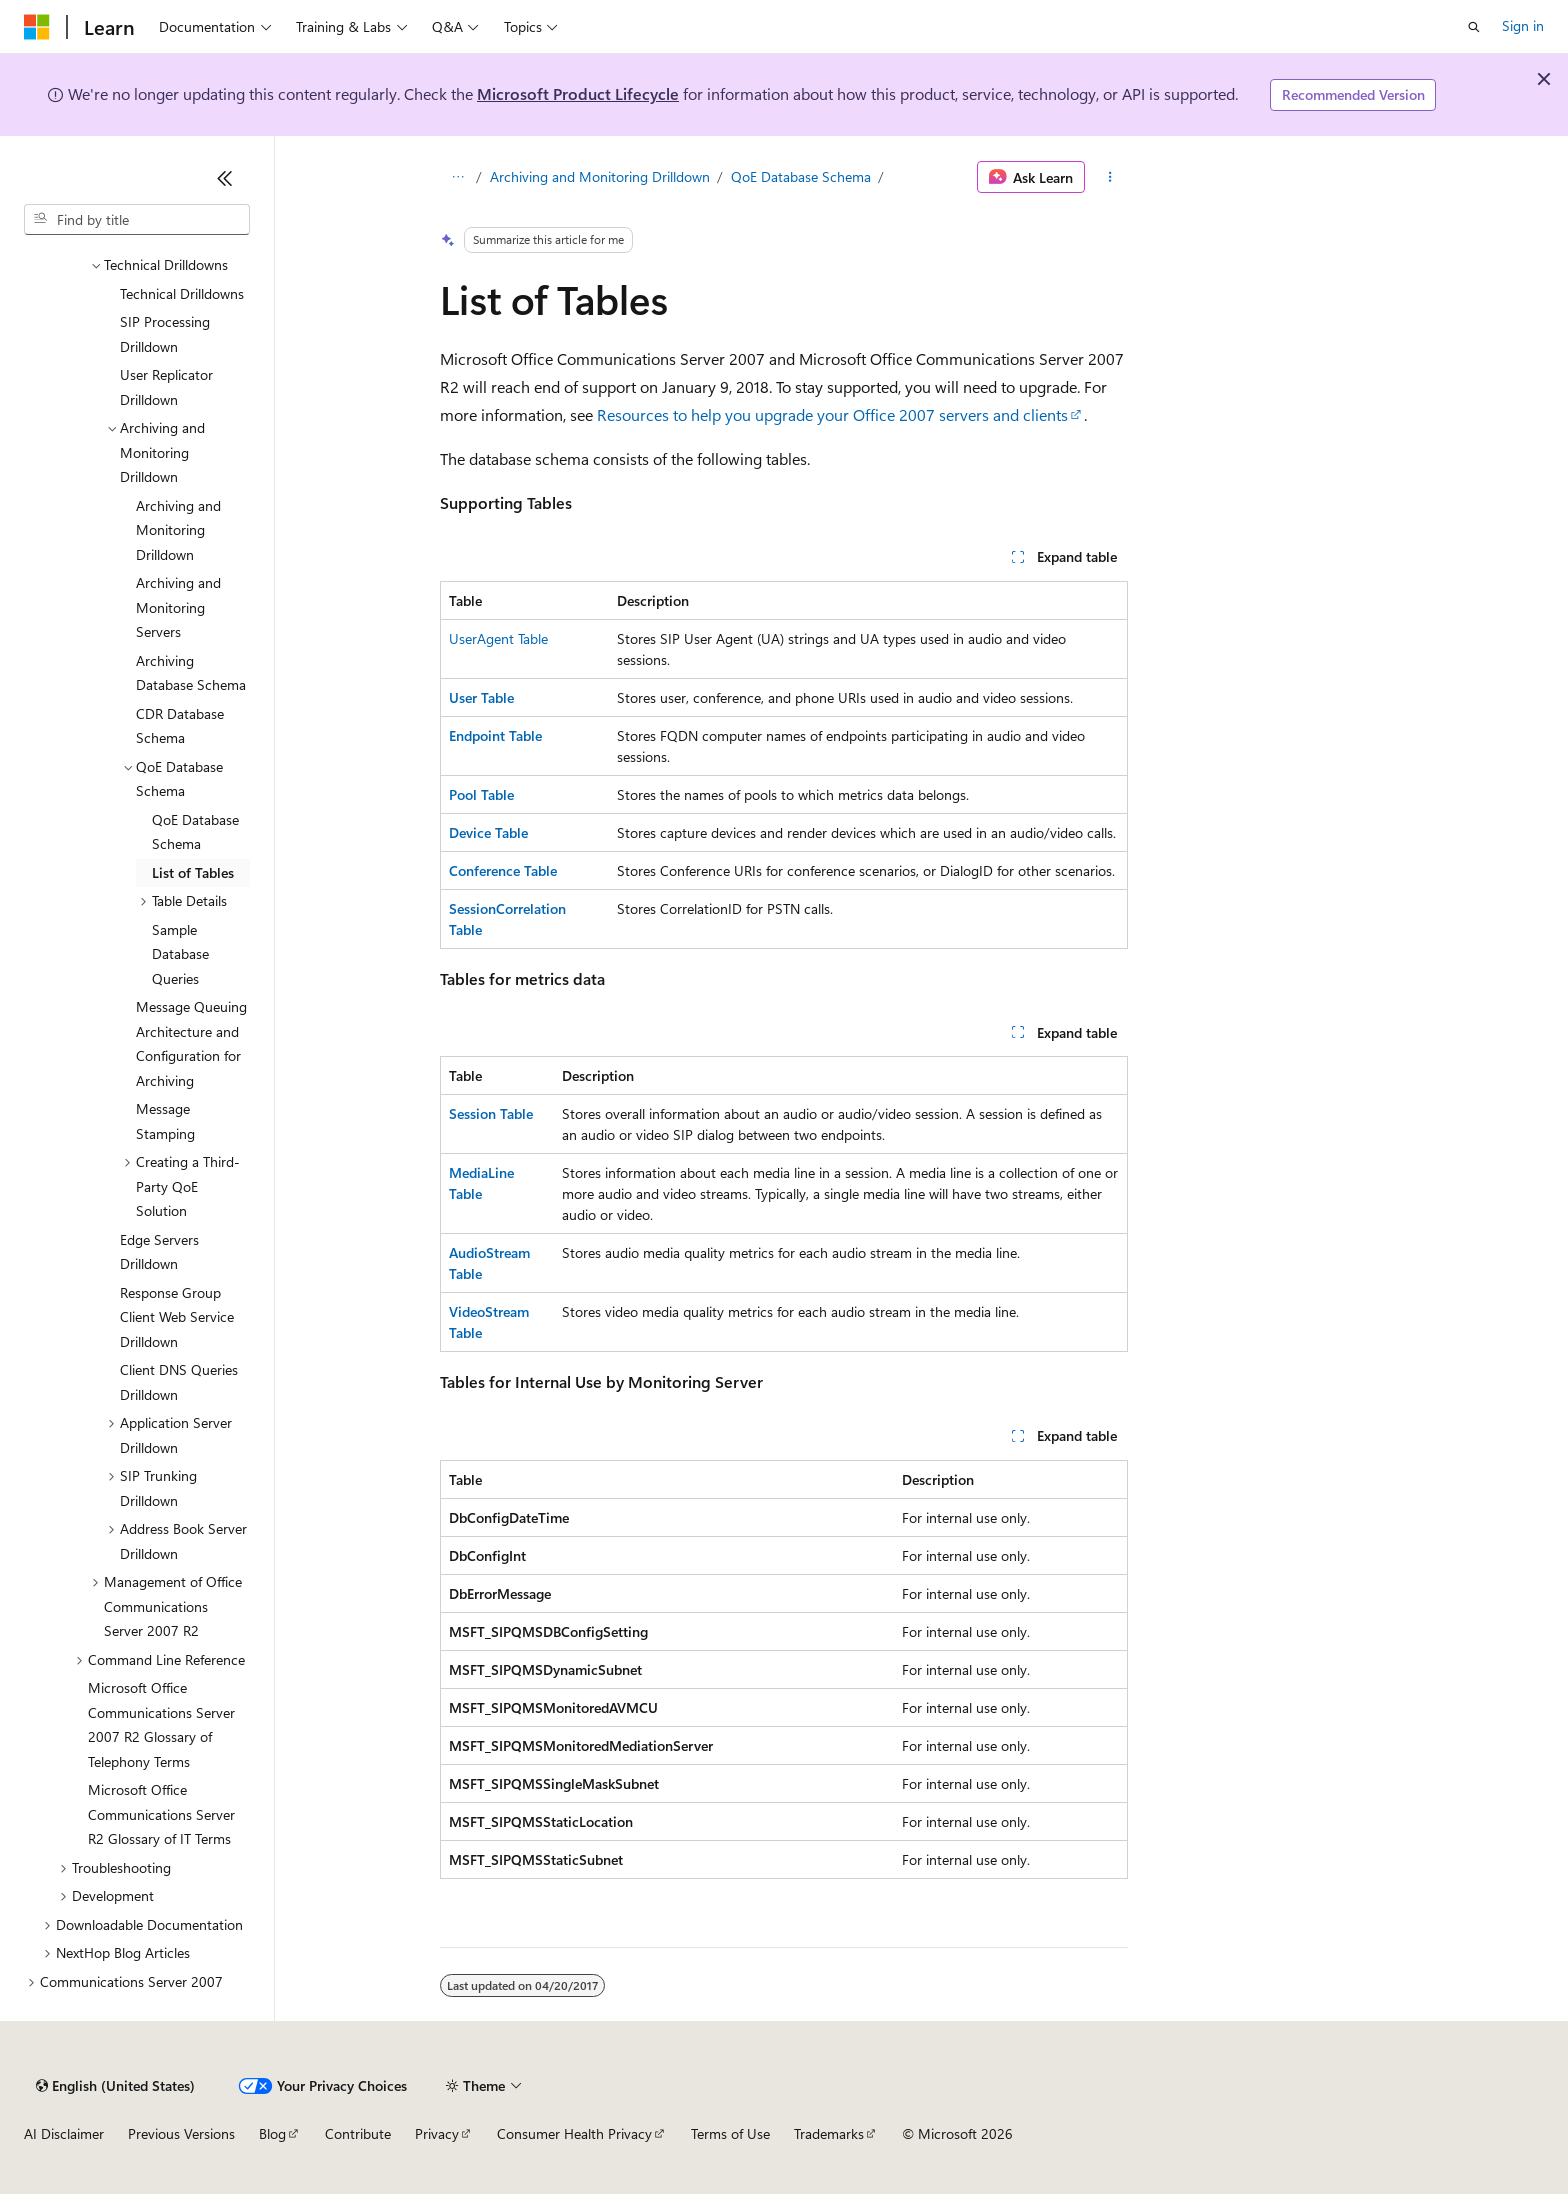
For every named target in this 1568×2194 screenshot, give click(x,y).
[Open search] (1474, 27)
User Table (481, 697)
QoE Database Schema (801, 176)
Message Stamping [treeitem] (165, 1121)
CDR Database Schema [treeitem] (180, 726)
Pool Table (481, 794)
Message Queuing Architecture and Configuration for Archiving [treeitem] (191, 1043)
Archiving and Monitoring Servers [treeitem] (178, 607)
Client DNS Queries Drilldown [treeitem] (179, 1382)
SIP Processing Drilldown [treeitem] (165, 334)
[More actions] (1110, 177)
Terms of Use (730, 2133)
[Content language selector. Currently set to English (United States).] (115, 2086)
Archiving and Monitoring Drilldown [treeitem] (178, 530)
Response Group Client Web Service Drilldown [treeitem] (177, 1317)
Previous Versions (181, 2133)
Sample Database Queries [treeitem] (180, 954)
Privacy (437, 2133)
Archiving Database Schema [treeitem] (191, 673)
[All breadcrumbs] (457, 177)
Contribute (358, 2133)
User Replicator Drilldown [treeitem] (166, 387)
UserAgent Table (498, 638)
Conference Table (503, 870)
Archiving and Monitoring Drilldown (600, 176)
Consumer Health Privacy (574, 2133)
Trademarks (829, 2133)
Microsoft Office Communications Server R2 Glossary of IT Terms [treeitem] (161, 1814)
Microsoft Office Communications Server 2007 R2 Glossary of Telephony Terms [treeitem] (161, 1724)
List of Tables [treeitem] (193, 872)
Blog (272, 2133)
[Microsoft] (37, 27)
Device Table (488, 832)
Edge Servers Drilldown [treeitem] (159, 1252)
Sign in (1523, 25)
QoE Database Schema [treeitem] (195, 832)
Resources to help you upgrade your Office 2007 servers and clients (832, 414)
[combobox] (137, 220)
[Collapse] (225, 178)
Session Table (491, 1113)
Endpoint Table (495, 735)
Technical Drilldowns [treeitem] (182, 293)
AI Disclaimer (64, 2133)
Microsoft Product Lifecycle (578, 93)
